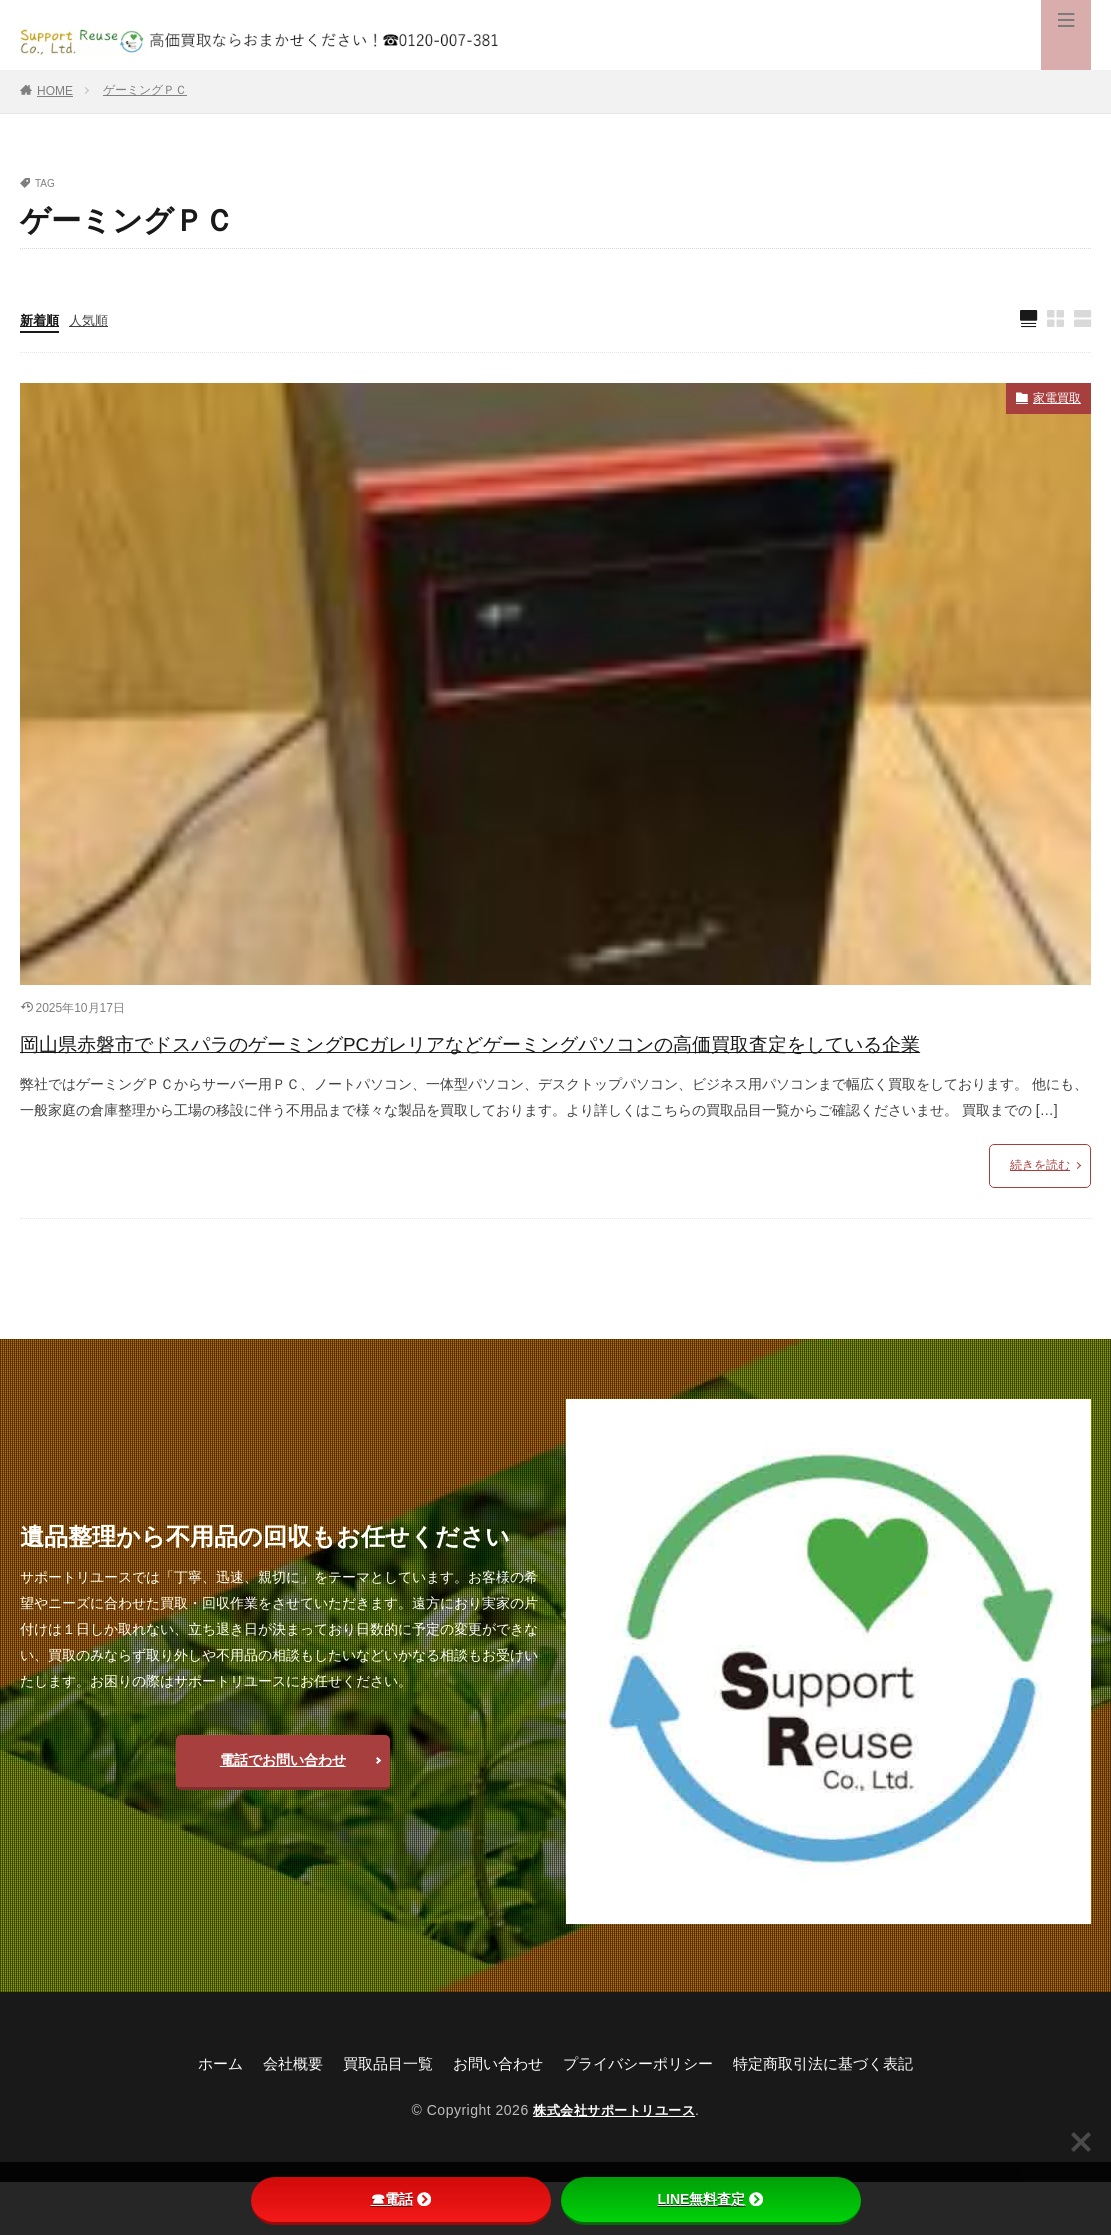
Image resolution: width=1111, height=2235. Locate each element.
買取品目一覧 (378, 2115)
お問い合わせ (494, 2115)
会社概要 (278, 2115)
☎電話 (401, 2199)
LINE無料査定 (711, 2199)
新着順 (41, 321)
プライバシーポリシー (642, 2115)
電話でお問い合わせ (283, 1811)
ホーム (202, 2115)
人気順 (93, 321)
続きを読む (1040, 1217)
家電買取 (1053, 402)
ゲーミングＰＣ (145, 90)
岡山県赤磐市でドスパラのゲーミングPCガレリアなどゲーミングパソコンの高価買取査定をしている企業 (554, 1070)
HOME (55, 91)
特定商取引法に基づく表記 (838, 2115)
